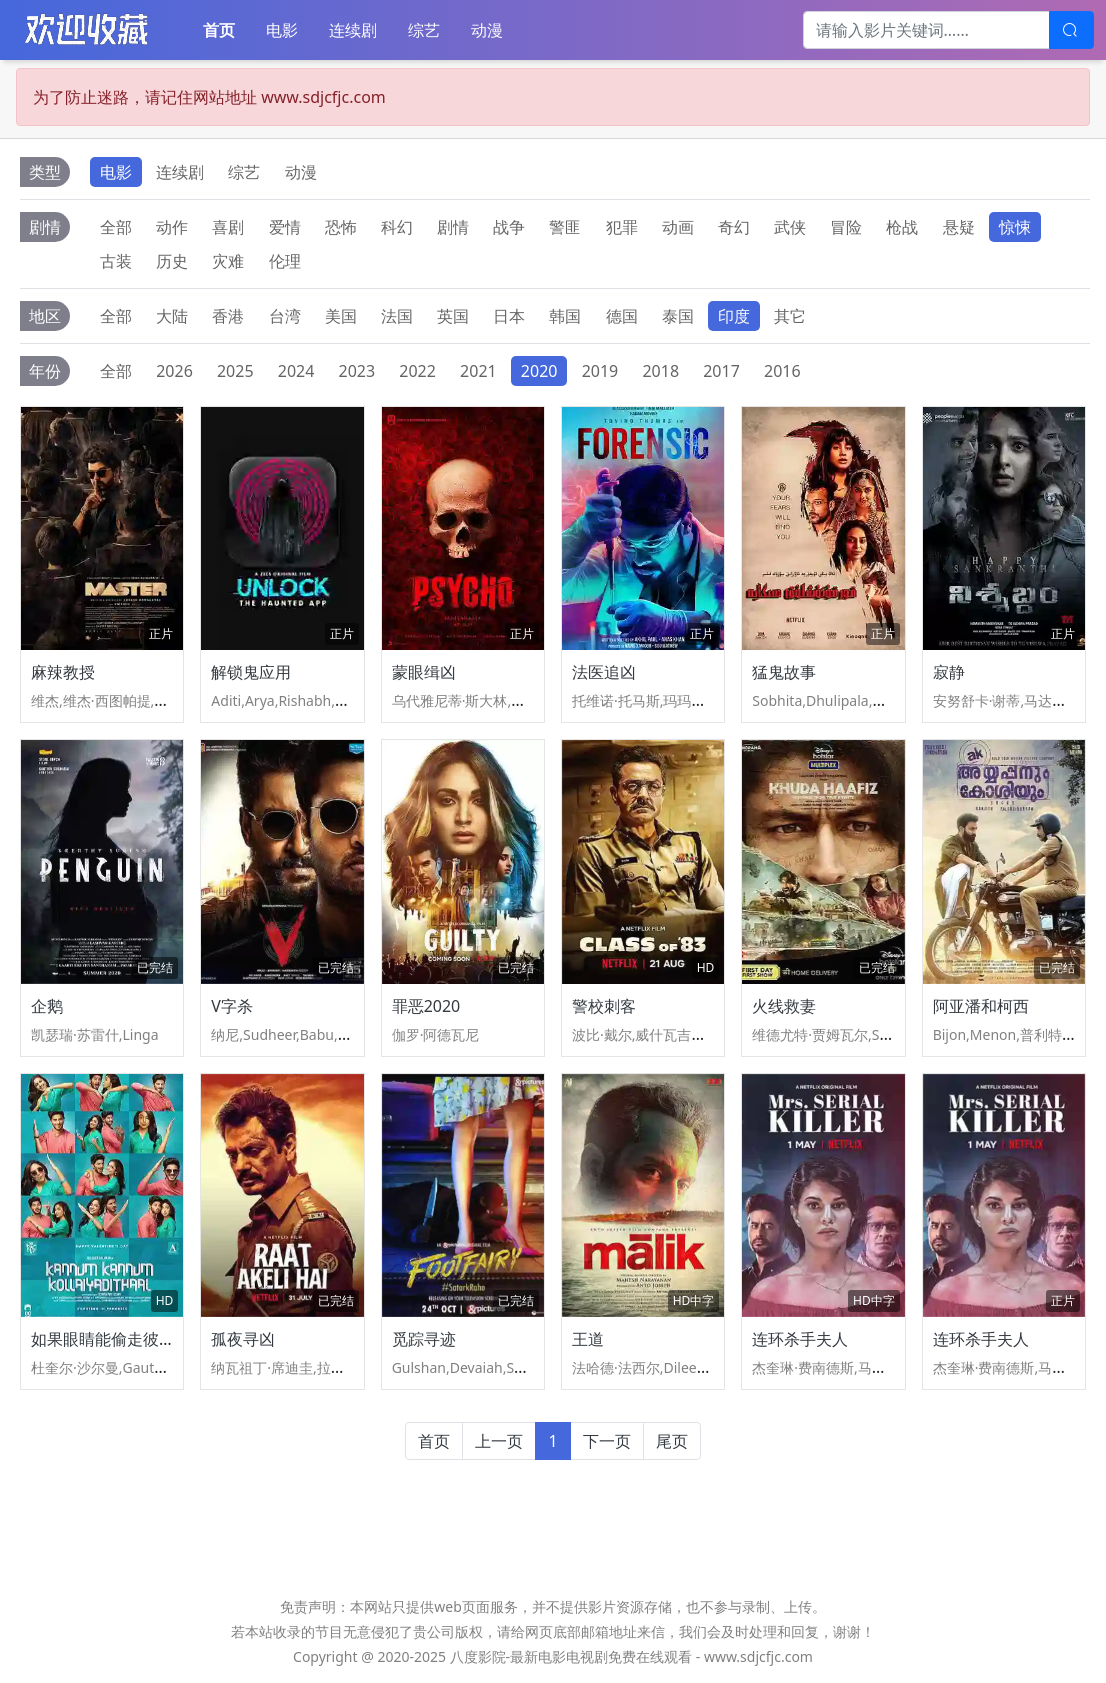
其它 (790, 316)
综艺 (424, 30)
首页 (219, 30)
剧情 (453, 227)
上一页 (499, 1441)
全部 (116, 227)
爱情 (285, 227)
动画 (678, 227)
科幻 (397, 227)
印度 (734, 316)
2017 (721, 371)
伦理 (285, 261)
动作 (172, 227)
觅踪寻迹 (424, 1339)
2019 (600, 371)
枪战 (902, 227)
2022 (417, 371)
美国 (341, 316)
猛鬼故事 (784, 672)
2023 (357, 371)
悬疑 (959, 227)
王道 (588, 1339)
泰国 (678, 316)
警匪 (565, 227)
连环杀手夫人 (800, 1339)
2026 (174, 371)
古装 (116, 261)
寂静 (949, 672)
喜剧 (228, 227)
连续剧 (353, 30)
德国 (622, 316)
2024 (296, 371)
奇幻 (734, 227)
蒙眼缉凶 (424, 672)
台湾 (285, 316)
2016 (782, 371)
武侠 (790, 227)
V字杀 (232, 1006)
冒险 (846, 227)
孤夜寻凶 (243, 1339)
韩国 (565, 316)
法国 (397, 316)
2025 (235, 371)
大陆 (172, 316)
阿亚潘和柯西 (981, 1006)
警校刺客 (604, 1006)
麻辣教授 (63, 672)
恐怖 (341, 227)
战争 (509, 227)
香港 (228, 316)
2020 (539, 371)
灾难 (228, 261)
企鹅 (47, 1006)
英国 (453, 316)
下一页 (607, 1441)
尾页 (672, 1441)
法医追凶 (604, 672)
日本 (509, 316)
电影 (282, 30)
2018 (660, 371)
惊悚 (1015, 227)
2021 (478, 371)
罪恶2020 (426, 1006)
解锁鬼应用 (251, 672)
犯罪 (622, 227)
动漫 (487, 30)
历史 (172, 261)
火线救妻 (784, 1006)
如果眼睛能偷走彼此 (103, 1339)
